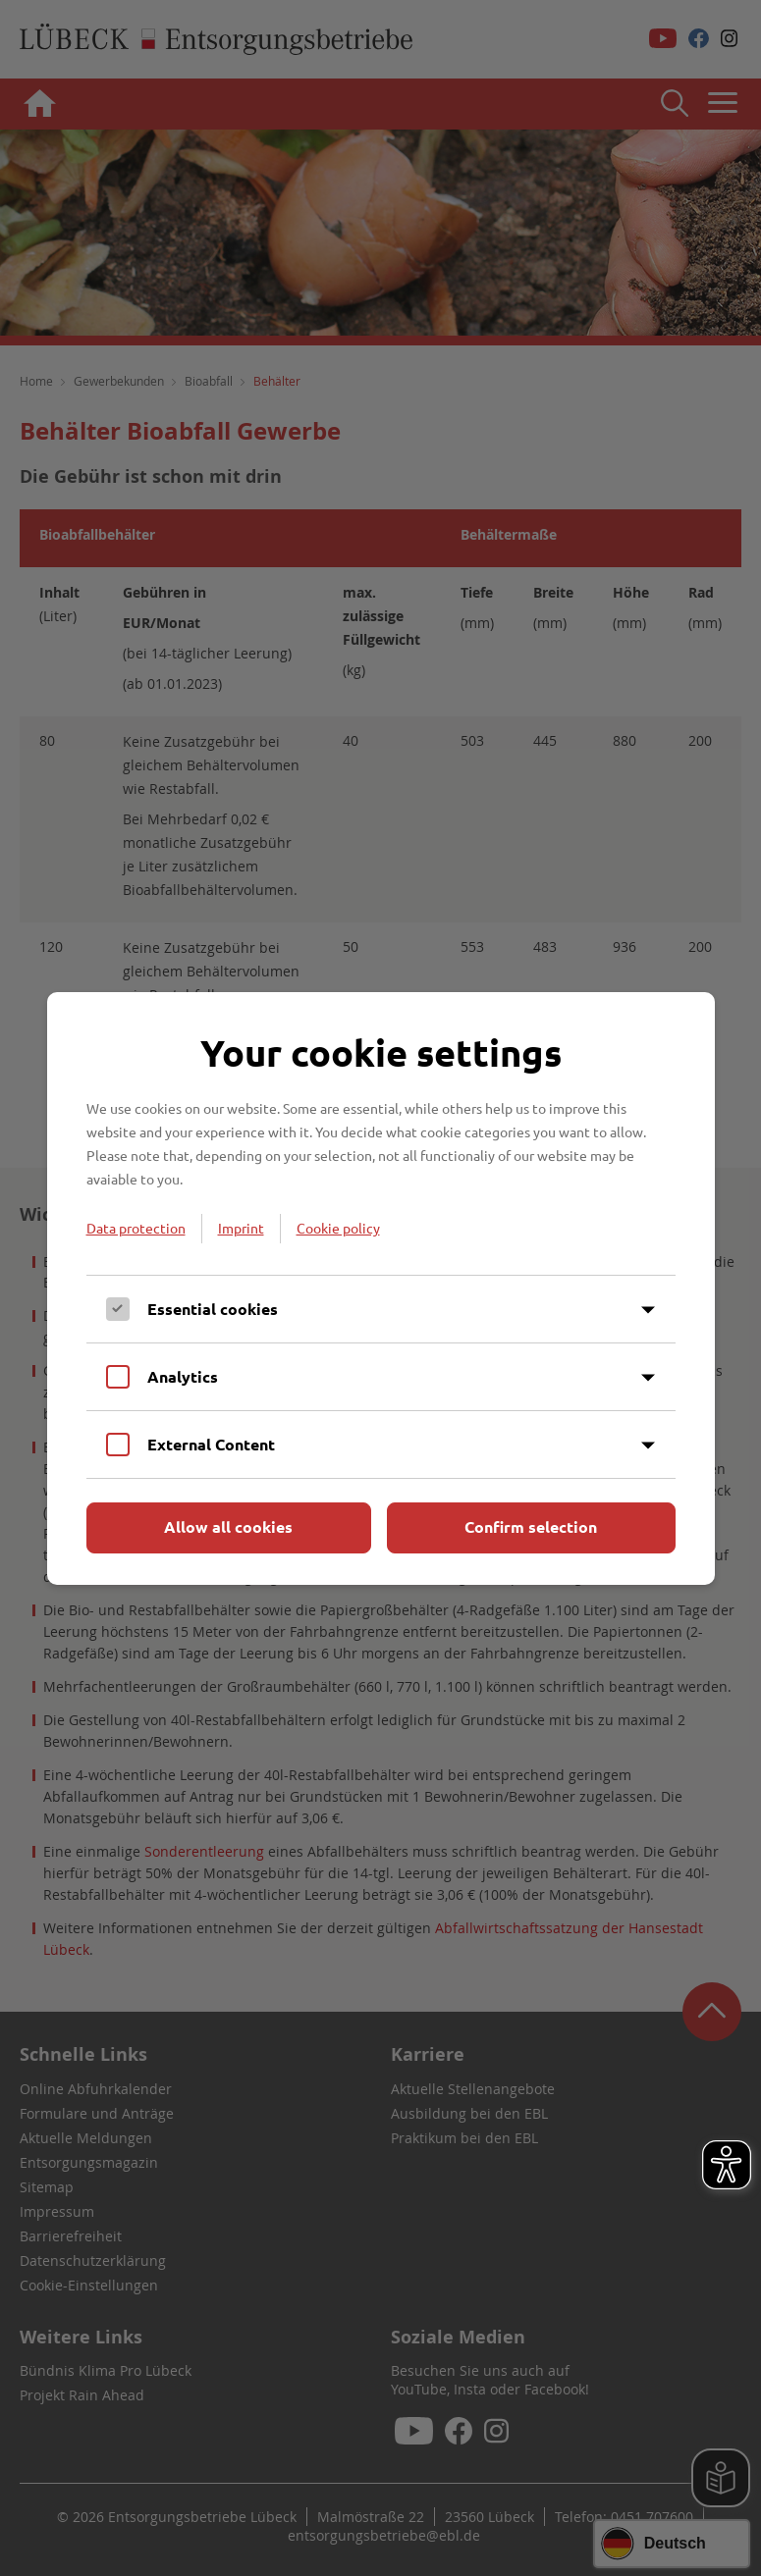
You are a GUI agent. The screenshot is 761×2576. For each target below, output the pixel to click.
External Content (211, 1444)
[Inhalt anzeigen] (648, 1310)
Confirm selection (530, 1526)
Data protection (136, 1227)
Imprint (241, 1227)
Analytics (182, 1376)
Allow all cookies (228, 1526)
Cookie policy (338, 1227)
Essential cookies (212, 1308)
